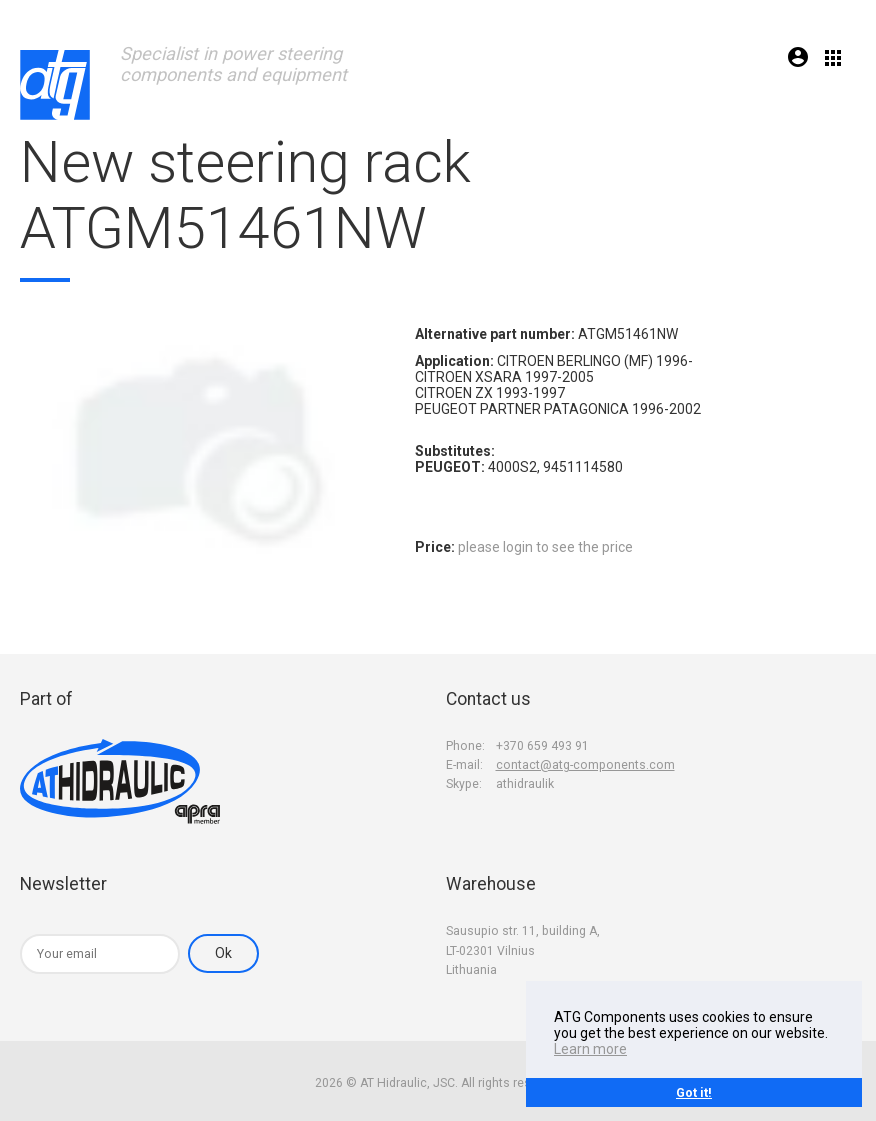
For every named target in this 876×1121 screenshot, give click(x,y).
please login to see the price (545, 547)
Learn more (590, 1049)
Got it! (694, 1092)
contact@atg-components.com (585, 765)
